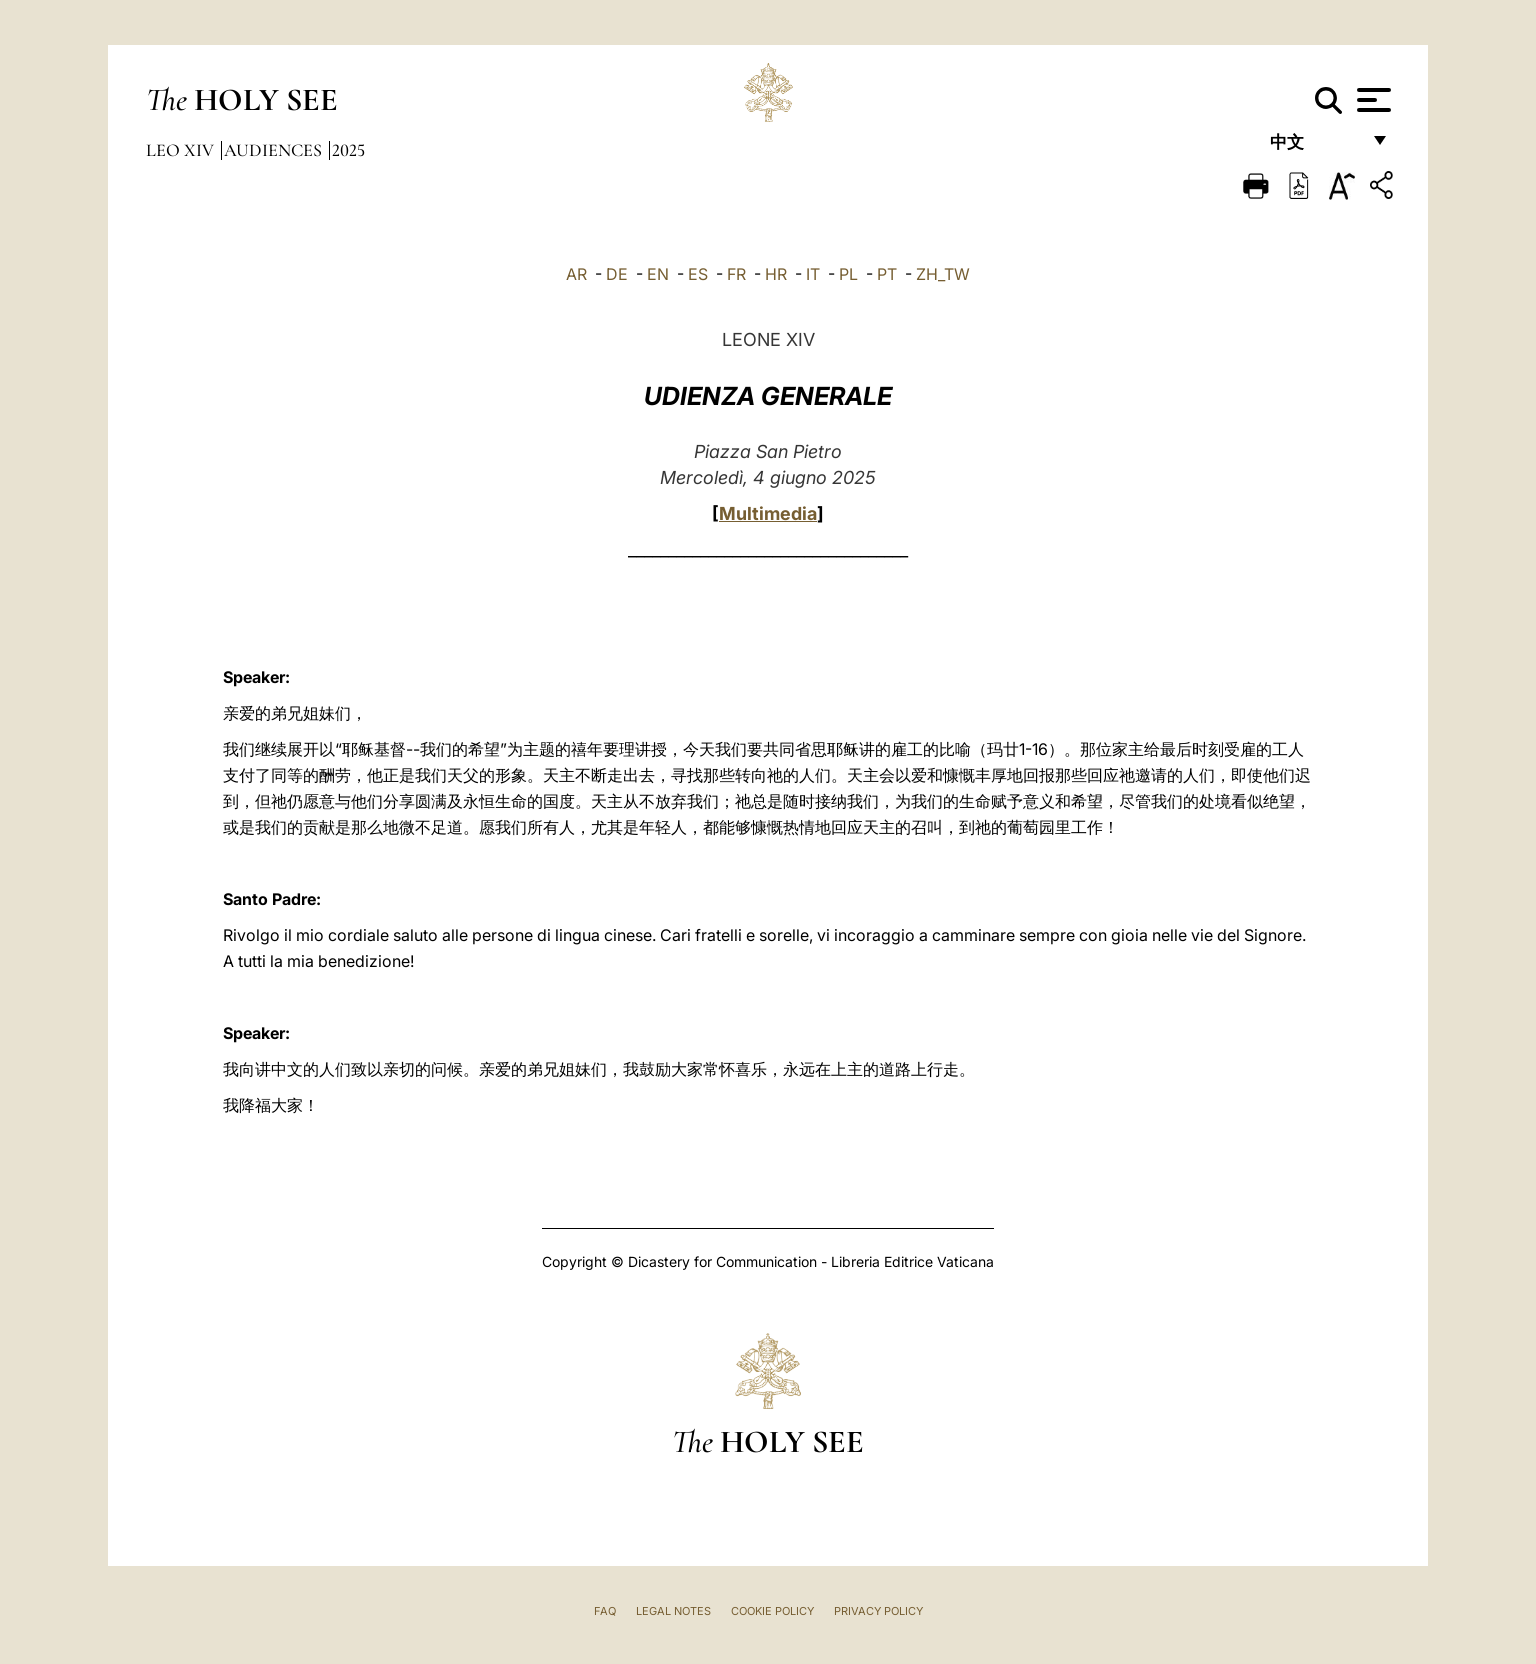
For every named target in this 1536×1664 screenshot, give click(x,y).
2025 (348, 150)
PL (848, 274)
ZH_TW (943, 274)
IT (813, 274)
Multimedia (768, 513)
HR (776, 274)
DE (617, 274)
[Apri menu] (1371, 100)
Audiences (275, 150)
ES (698, 274)
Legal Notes (673, 1611)
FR (736, 274)
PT (887, 274)
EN (658, 274)
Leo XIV (182, 150)
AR (576, 274)
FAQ (605, 1611)
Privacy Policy (878, 1611)
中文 (1314, 147)
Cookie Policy (772, 1611)
